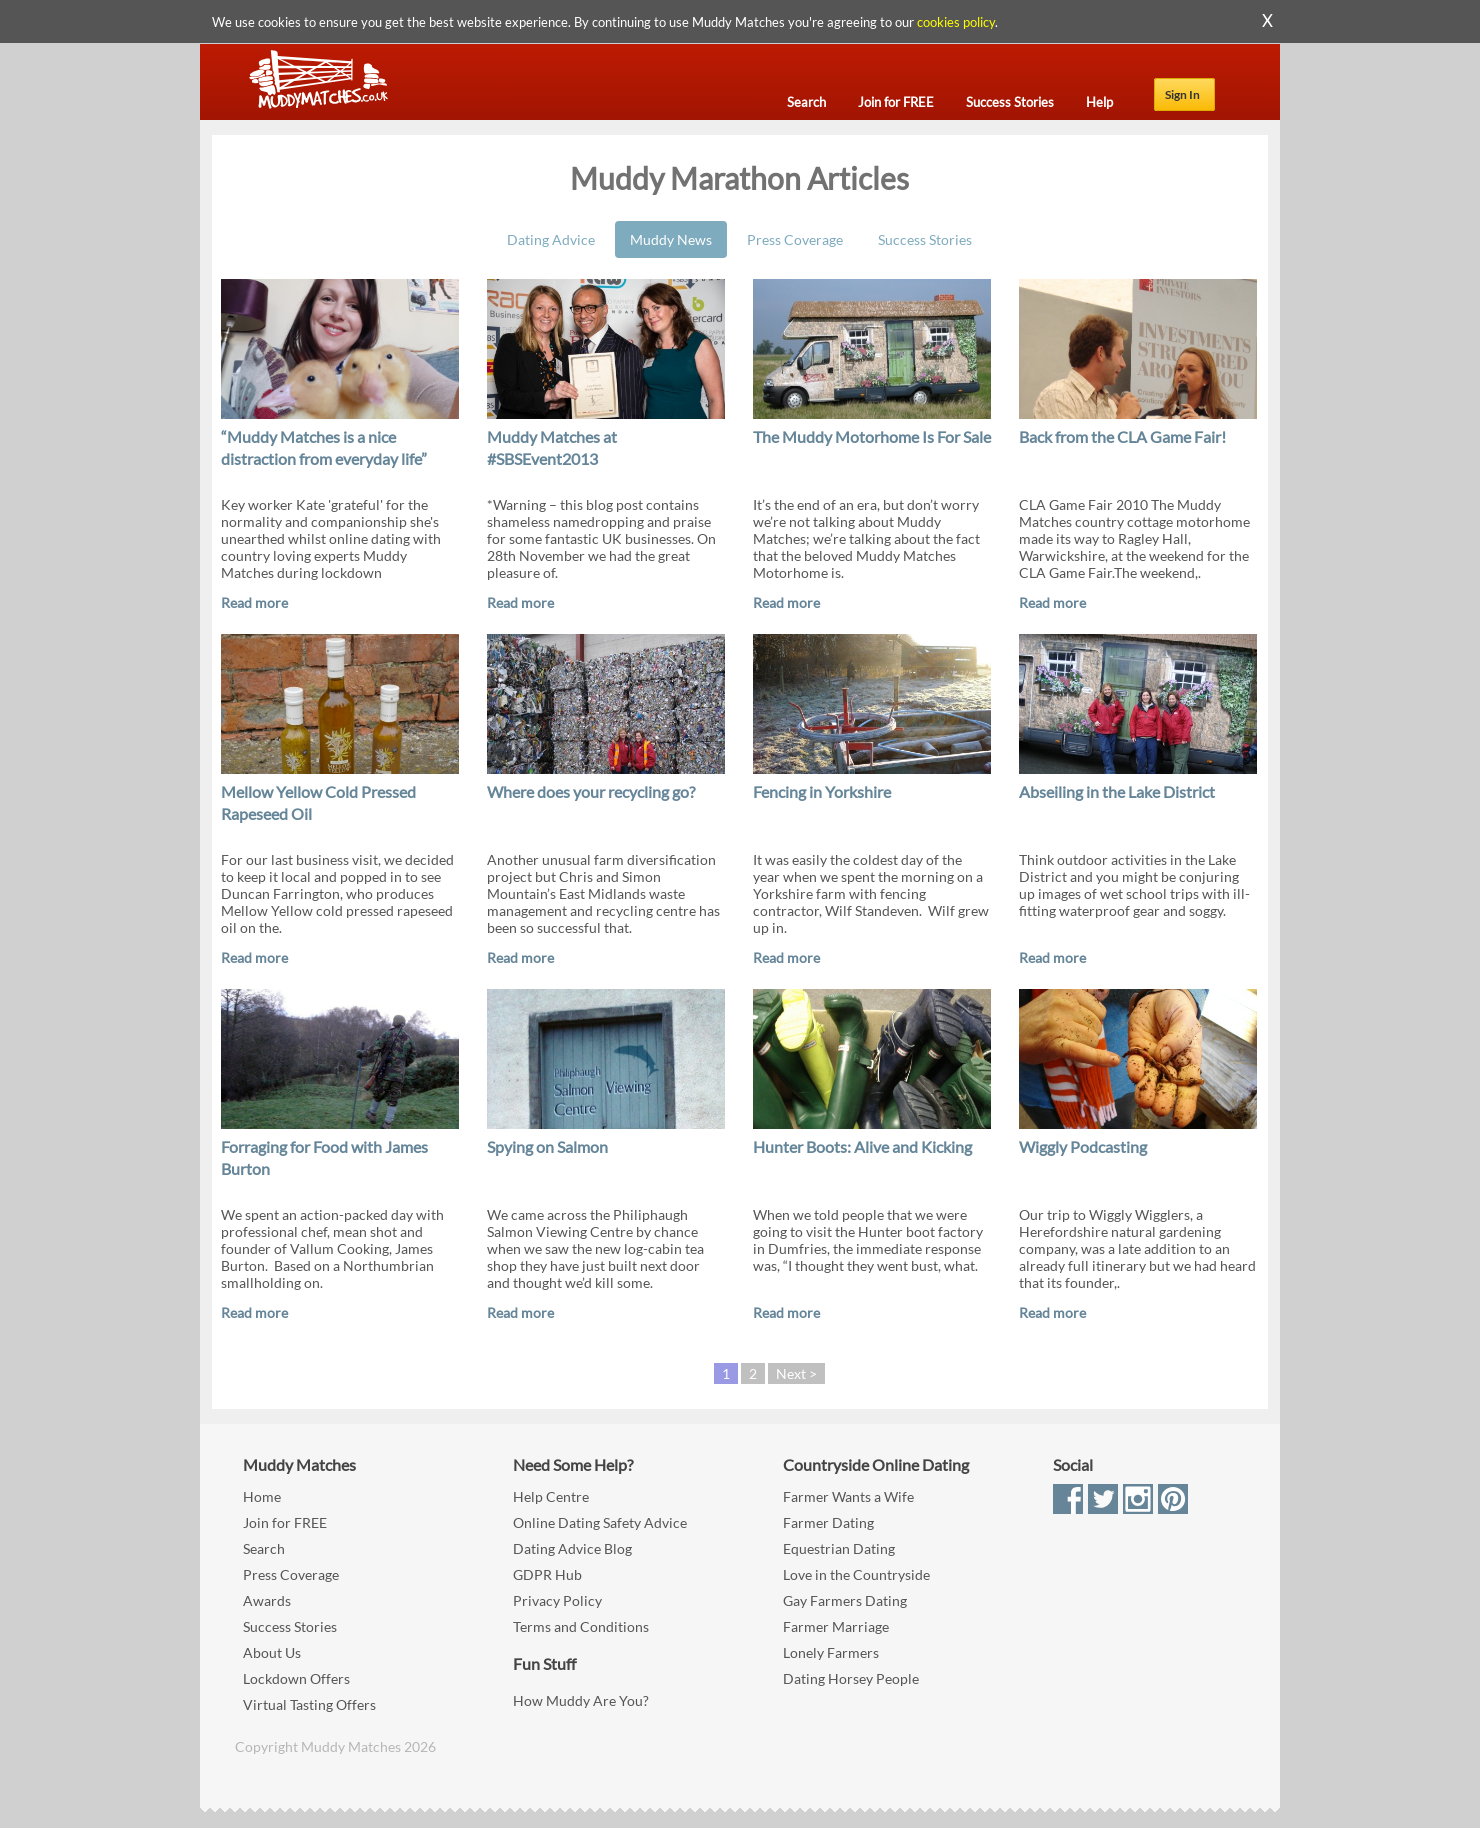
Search (264, 1548)
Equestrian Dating (839, 1548)
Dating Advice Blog (572, 1548)
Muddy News (671, 239)
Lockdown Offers (296, 1678)
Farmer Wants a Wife (848, 1496)
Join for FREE (285, 1522)
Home (262, 1496)
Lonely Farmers (831, 1652)
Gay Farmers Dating (845, 1600)
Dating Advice (551, 239)
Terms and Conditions (581, 1626)
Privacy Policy (557, 1600)
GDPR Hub (547, 1574)
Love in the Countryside (856, 1574)
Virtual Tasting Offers (309, 1704)
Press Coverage (795, 239)
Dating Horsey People (851, 1678)
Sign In (1182, 94)
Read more (254, 602)
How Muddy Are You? (581, 1700)
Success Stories (925, 239)
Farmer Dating (828, 1522)
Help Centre (551, 1496)
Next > (796, 1373)
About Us (272, 1652)
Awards (267, 1600)
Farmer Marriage (836, 1626)
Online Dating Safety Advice (600, 1522)
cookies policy (956, 22)
